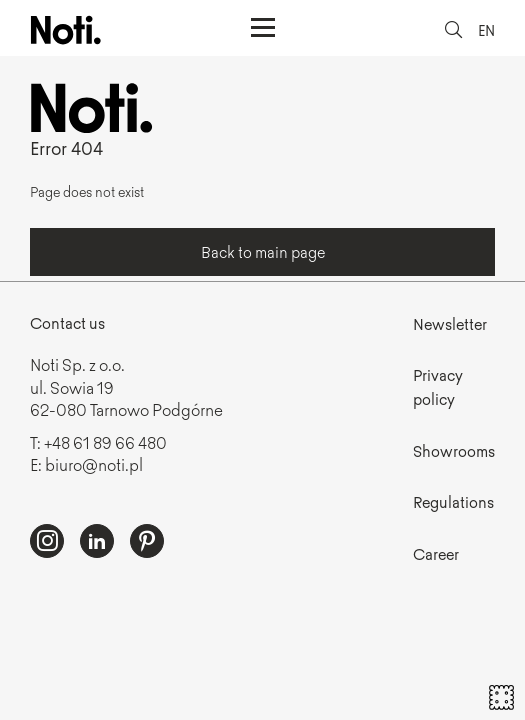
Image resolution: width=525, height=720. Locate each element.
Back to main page (263, 251)
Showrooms (454, 450)
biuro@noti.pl (94, 464)
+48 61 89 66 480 (105, 442)
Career (436, 553)
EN (486, 29)
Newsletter (450, 323)
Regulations (453, 501)
